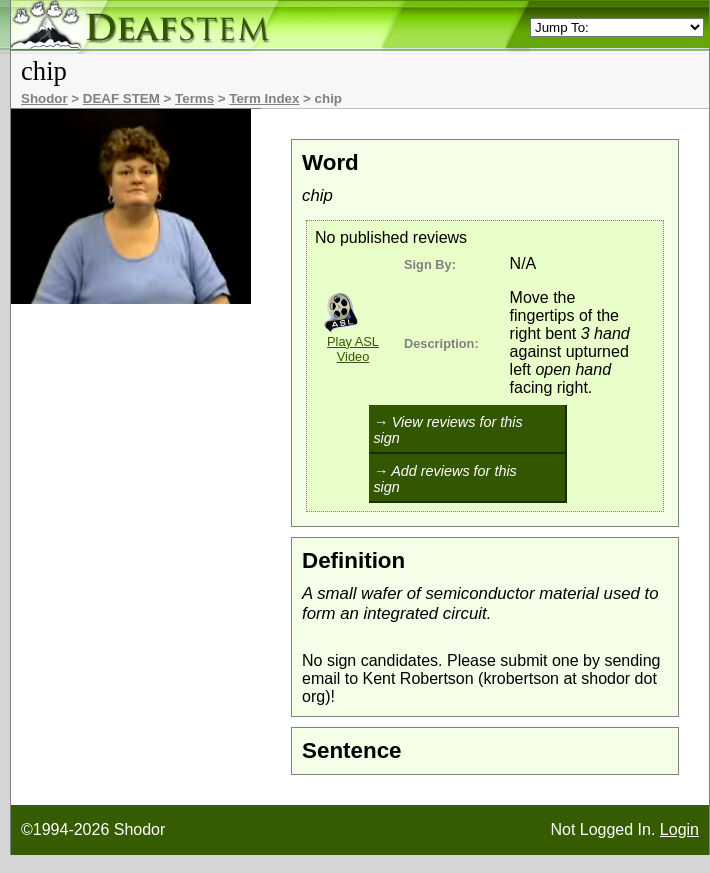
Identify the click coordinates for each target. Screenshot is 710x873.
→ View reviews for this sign (447, 430)
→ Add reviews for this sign (444, 479)
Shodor (44, 98)
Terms (194, 98)
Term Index (264, 98)
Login (679, 829)
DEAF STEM (121, 98)
